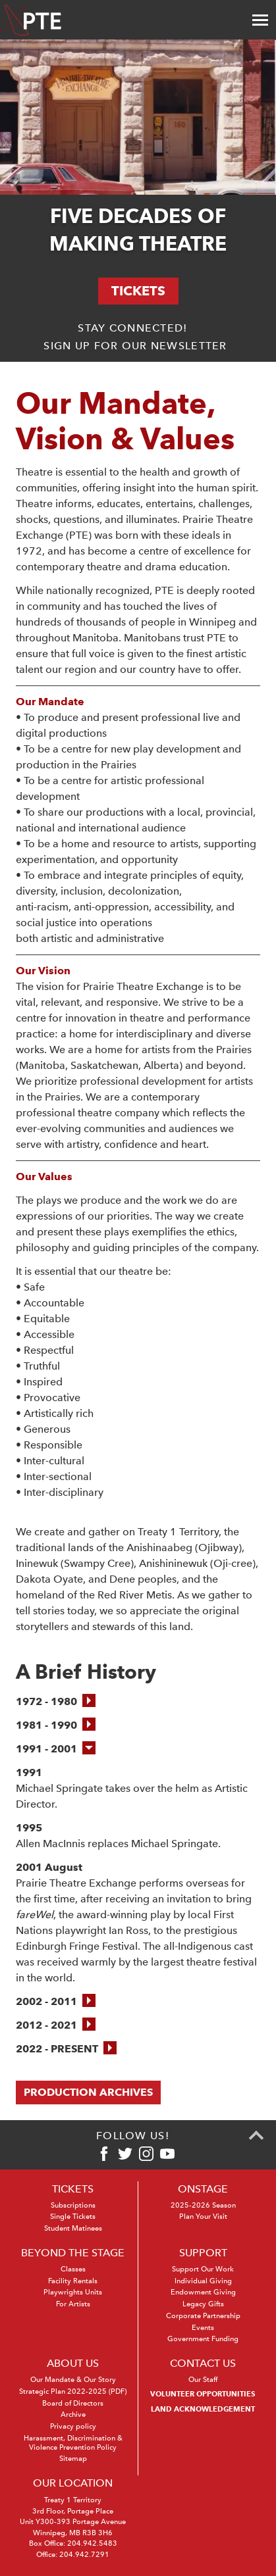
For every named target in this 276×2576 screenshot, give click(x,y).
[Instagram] (146, 2154)
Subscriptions (73, 2205)
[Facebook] (104, 2154)
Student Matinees (73, 2228)
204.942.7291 (84, 2554)
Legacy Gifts (203, 2304)
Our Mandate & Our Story (73, 2379)
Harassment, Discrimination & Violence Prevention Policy (73, 2443)
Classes (73, 2269)
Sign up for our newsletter (135, 345)
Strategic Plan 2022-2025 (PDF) (72, 2391)
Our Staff (202, 2379)
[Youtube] (167, 2154)
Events (203, 2327)
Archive (73, 2414)
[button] (56, 1702)
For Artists (73, 2304)
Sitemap (73, 2458)
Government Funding (202, 2339)
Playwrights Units (72, 2292)
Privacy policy (73, 2426)
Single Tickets (73, 2216)
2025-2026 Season (203, 2205)
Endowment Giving (203, 2292)
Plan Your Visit (203, 2216)
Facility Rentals (72, 2281)
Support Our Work (203, 2269)
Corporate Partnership (203, 2316)
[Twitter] (125, 2154)
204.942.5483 (92, 2543)
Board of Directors (72, 2403)
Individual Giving (203, 2281)
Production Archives (88, 2092)
